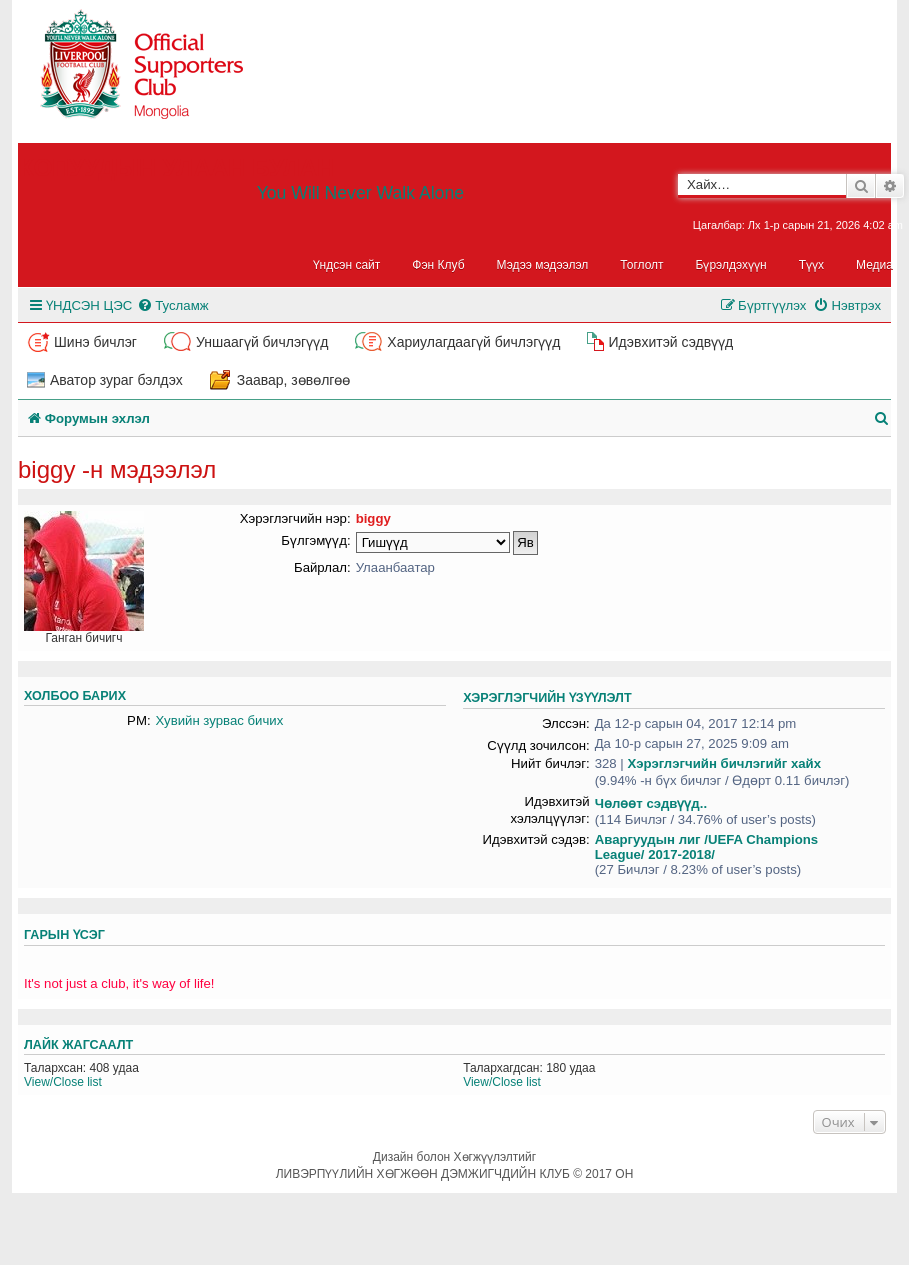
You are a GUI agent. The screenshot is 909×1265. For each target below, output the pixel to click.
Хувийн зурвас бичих (220, 720)
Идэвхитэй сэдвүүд (670, 342)
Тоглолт (641, 265)
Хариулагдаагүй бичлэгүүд (473, 342)
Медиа (874, 265)
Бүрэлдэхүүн (731, 265)
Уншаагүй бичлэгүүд (262, 342)
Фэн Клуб (438, 265)
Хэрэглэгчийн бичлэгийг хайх (724, 763)
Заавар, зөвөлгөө (294, 380)
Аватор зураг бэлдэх (116, 380)
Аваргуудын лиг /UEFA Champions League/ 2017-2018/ (706, 847)
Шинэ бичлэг (95, 342)
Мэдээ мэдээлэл (543, 265)
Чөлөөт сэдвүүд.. (651, 803)
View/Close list (63, 1082)
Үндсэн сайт (347, 265)
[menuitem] (172, 305)
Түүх (811, 265)
